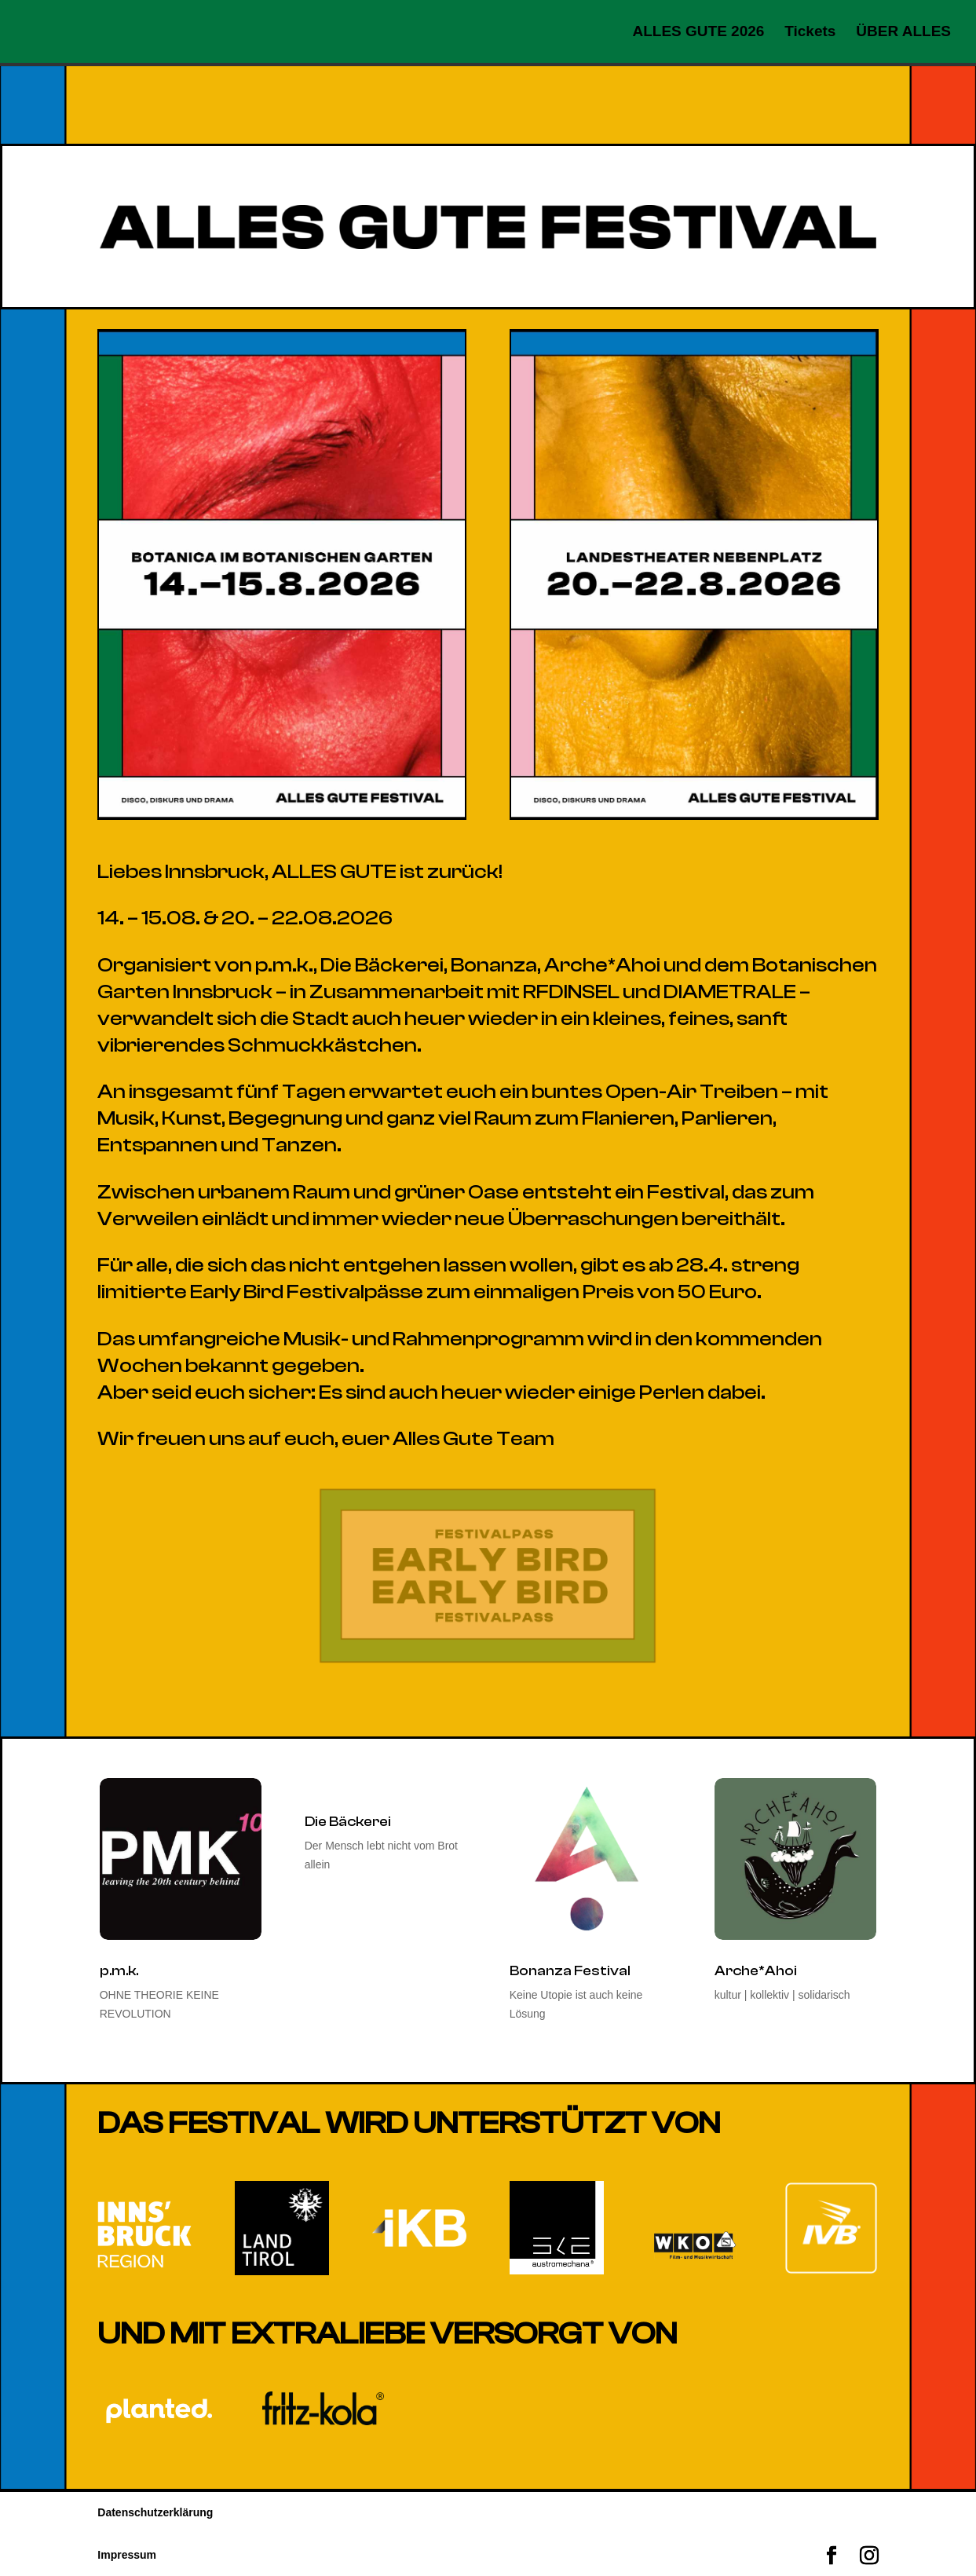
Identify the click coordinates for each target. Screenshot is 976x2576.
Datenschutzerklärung (155, 2512)
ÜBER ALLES (903, 32)
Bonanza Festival (570, 1971)
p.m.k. (119, 1971)
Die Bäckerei (348, 1821)
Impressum (126, 2555)
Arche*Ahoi (756, 1971)
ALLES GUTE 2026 (698, 32)
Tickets (809, 32)
